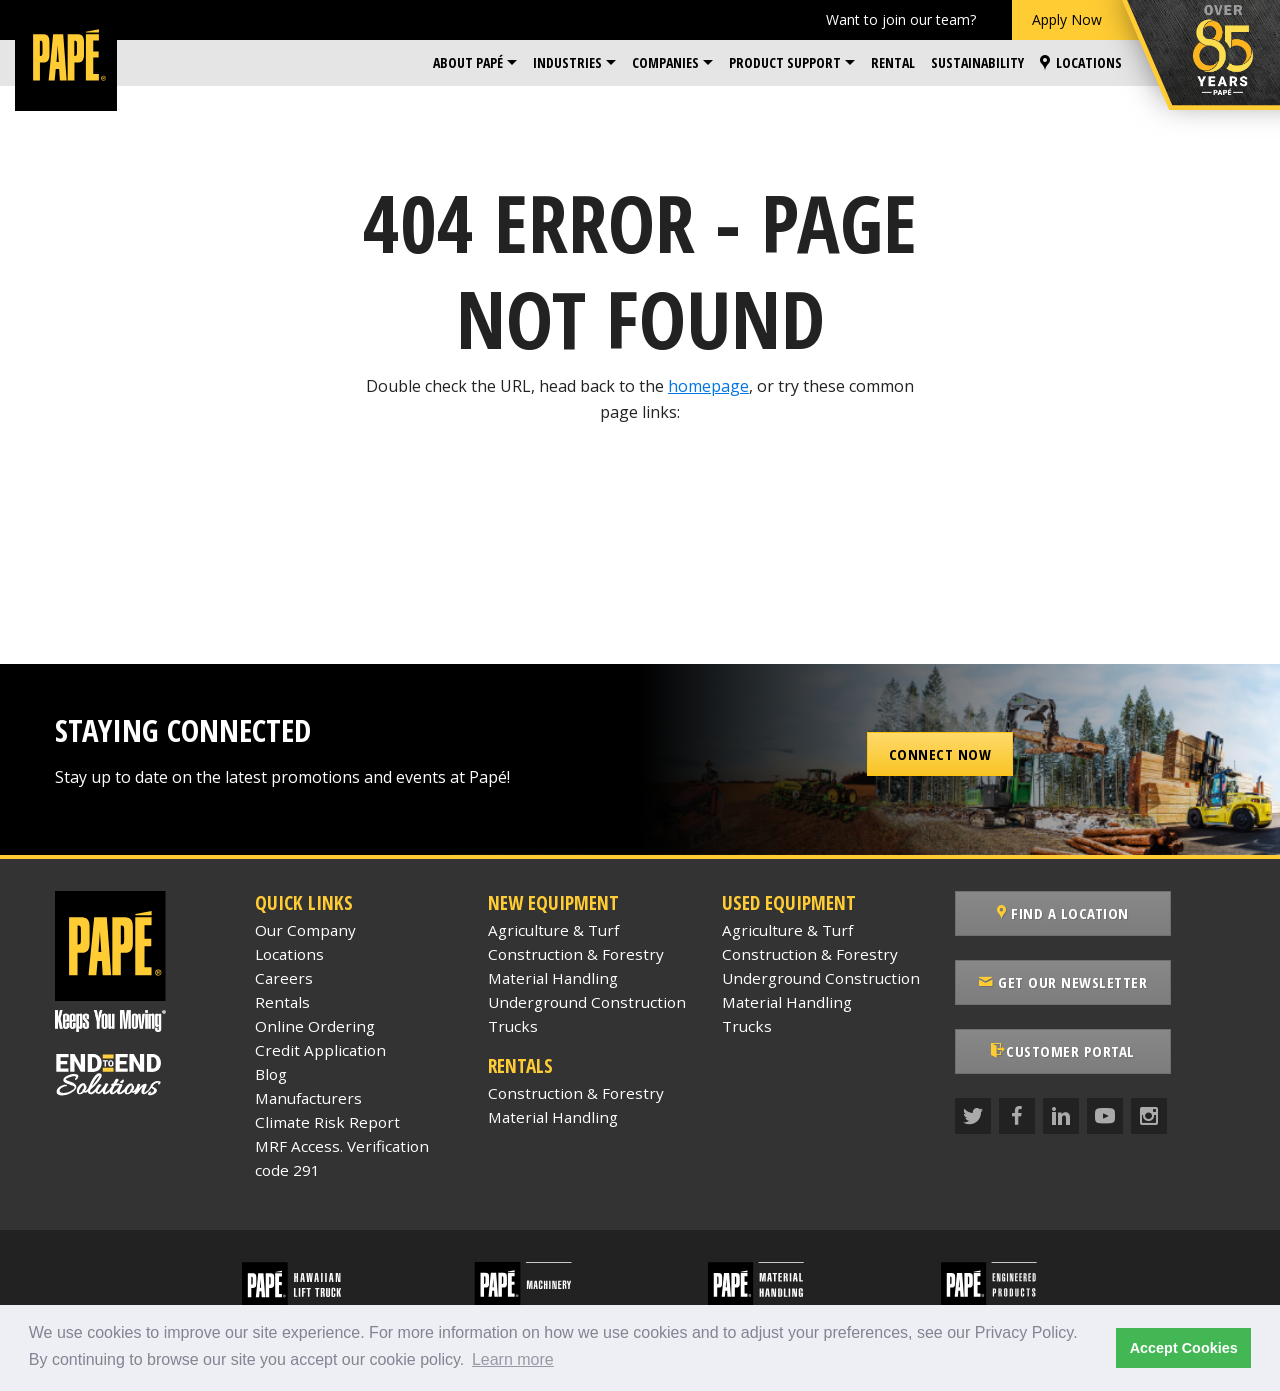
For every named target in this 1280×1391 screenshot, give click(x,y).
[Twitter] (973, 1116)
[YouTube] (1105, 1116)
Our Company (305, 930)
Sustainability (977, 62)
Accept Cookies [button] (1184, 1348)
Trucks (513, 1026)
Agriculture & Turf (553, 930)
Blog (271, 1074)
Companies (665, 62)
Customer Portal (1063, 1051)
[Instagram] (1149, 1116)
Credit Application (320, 1050)
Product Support (785, 62)
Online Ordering (315, 1026)
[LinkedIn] (1061, 1116)
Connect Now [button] (940, 754)
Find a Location (1063, 913)
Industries (567, 62)
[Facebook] (1017, 1116)
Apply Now (1067, 19)
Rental (893, 62)
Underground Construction (587, 1002)
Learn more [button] (513, 1359)
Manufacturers (308, 1098)
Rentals (282, 1002)
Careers (284, 978)
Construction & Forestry (576, 954)
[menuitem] (475, 63)
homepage (708, 386)
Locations (1081, 62)
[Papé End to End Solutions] (140, 1075)
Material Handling (553, 978)
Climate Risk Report (327, 1122)
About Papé (468, 62)
